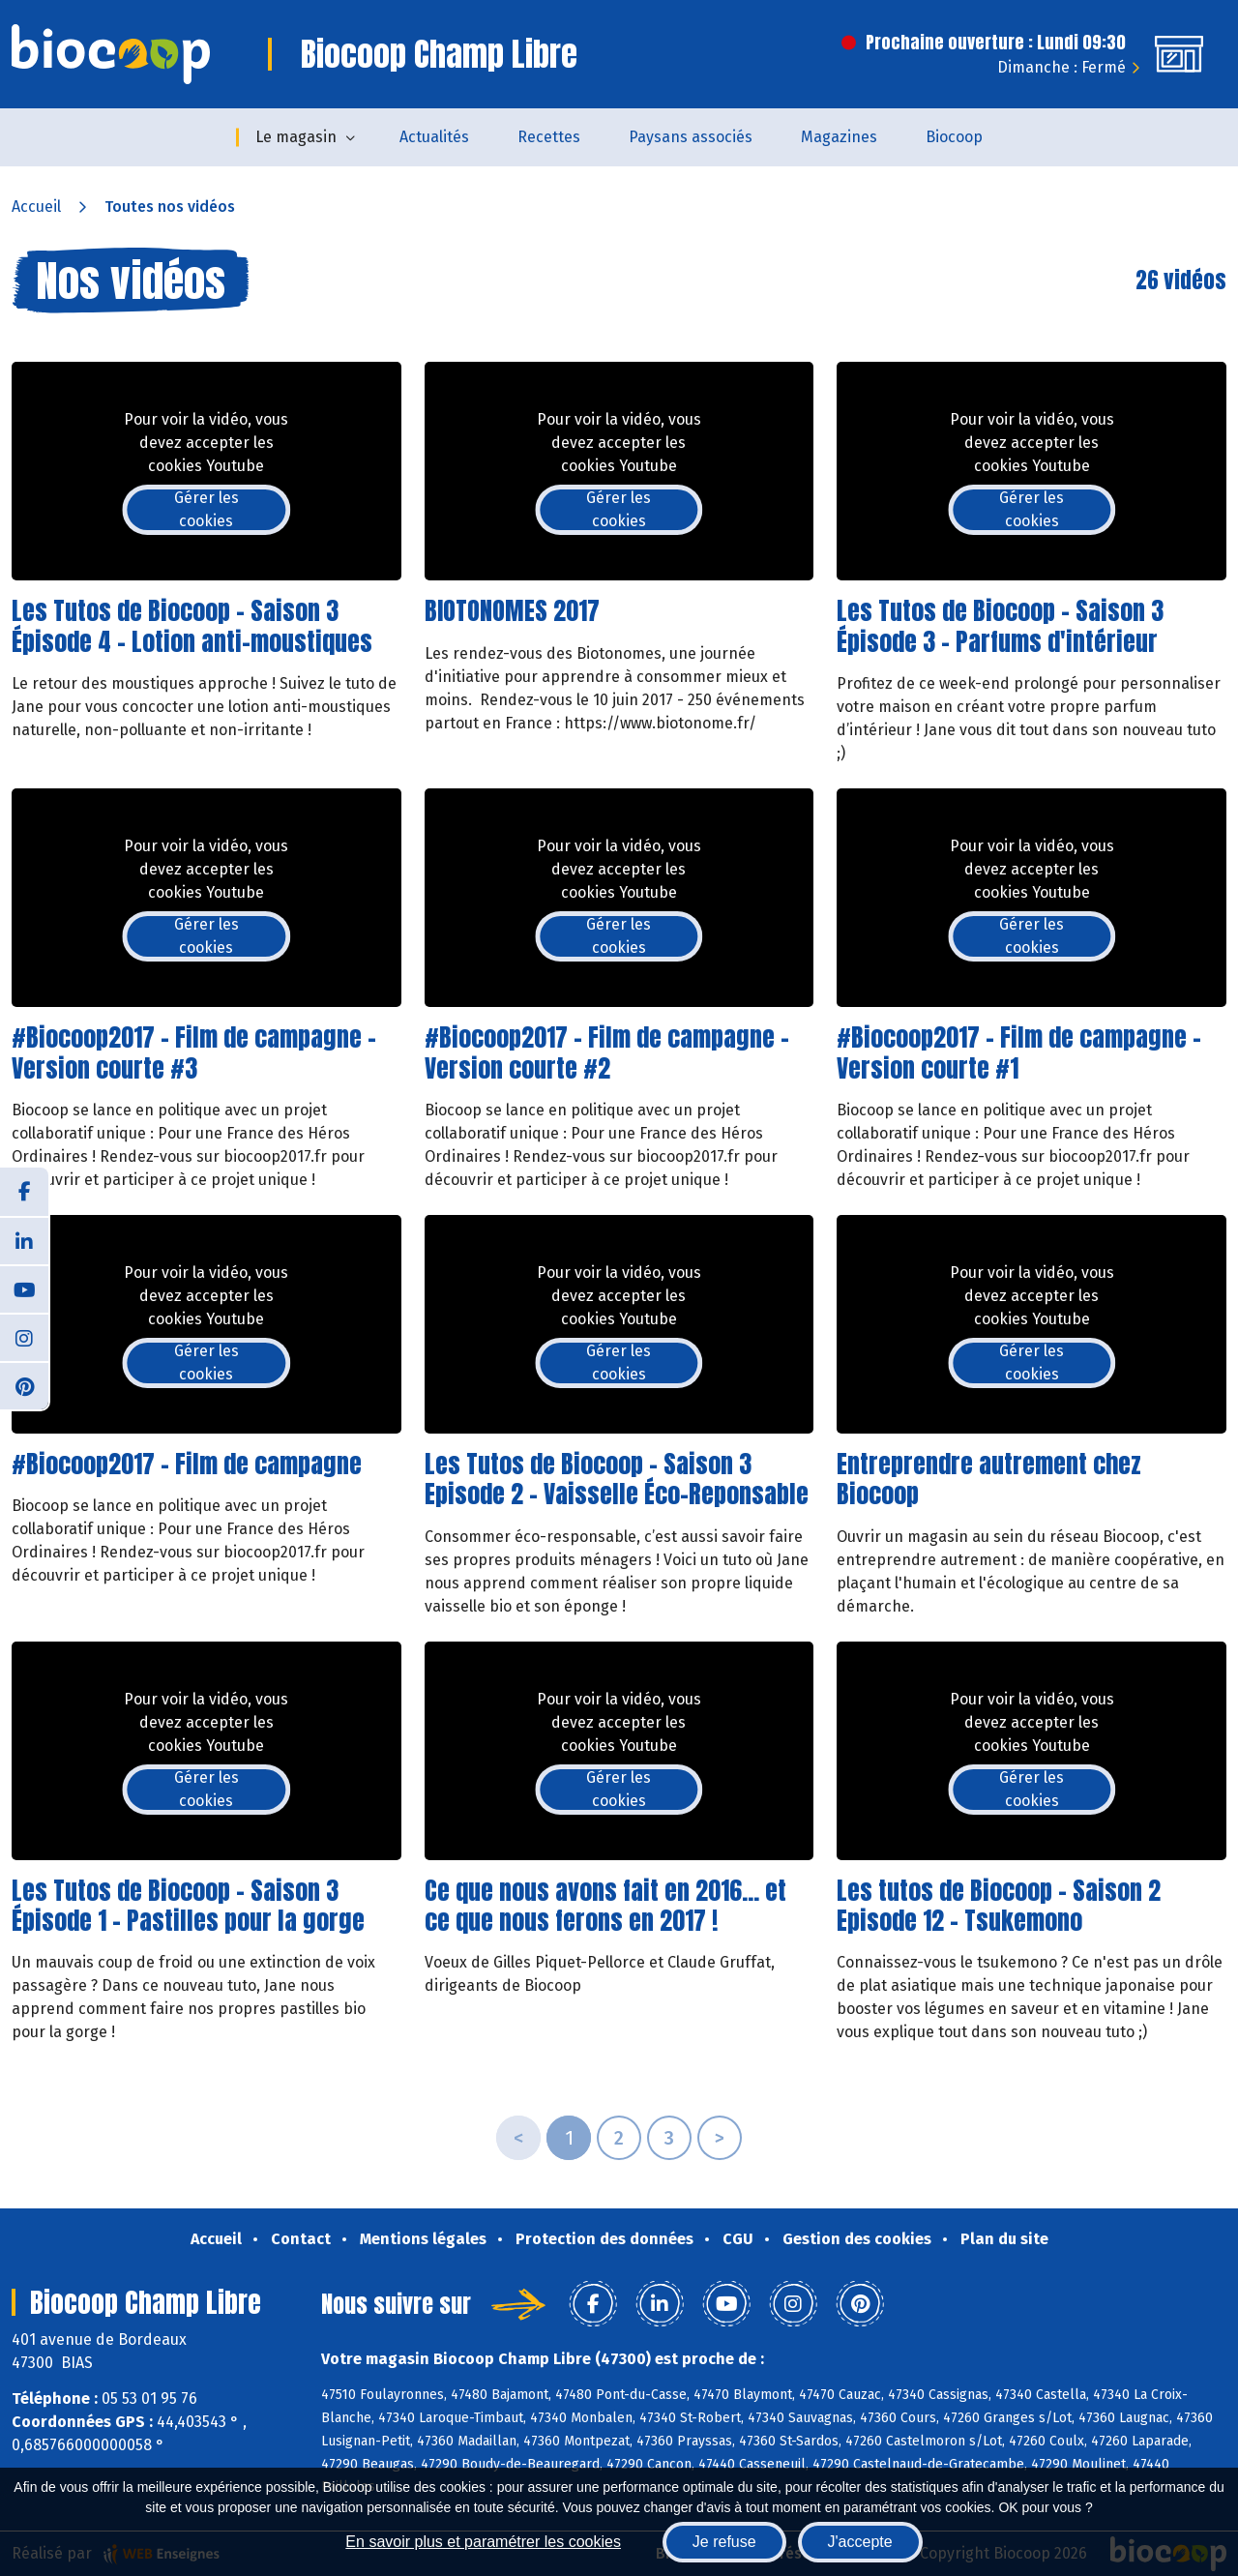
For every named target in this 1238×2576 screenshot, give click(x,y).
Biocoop (954, 137)
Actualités (434, 137)
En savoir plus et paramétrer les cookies (483, 2541)
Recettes (548, 137)
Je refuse (724, 2541)
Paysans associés (690, 137)
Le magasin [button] (296, 137)
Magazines (839, 137)
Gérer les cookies (206, 509)
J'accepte (860, 2541)
